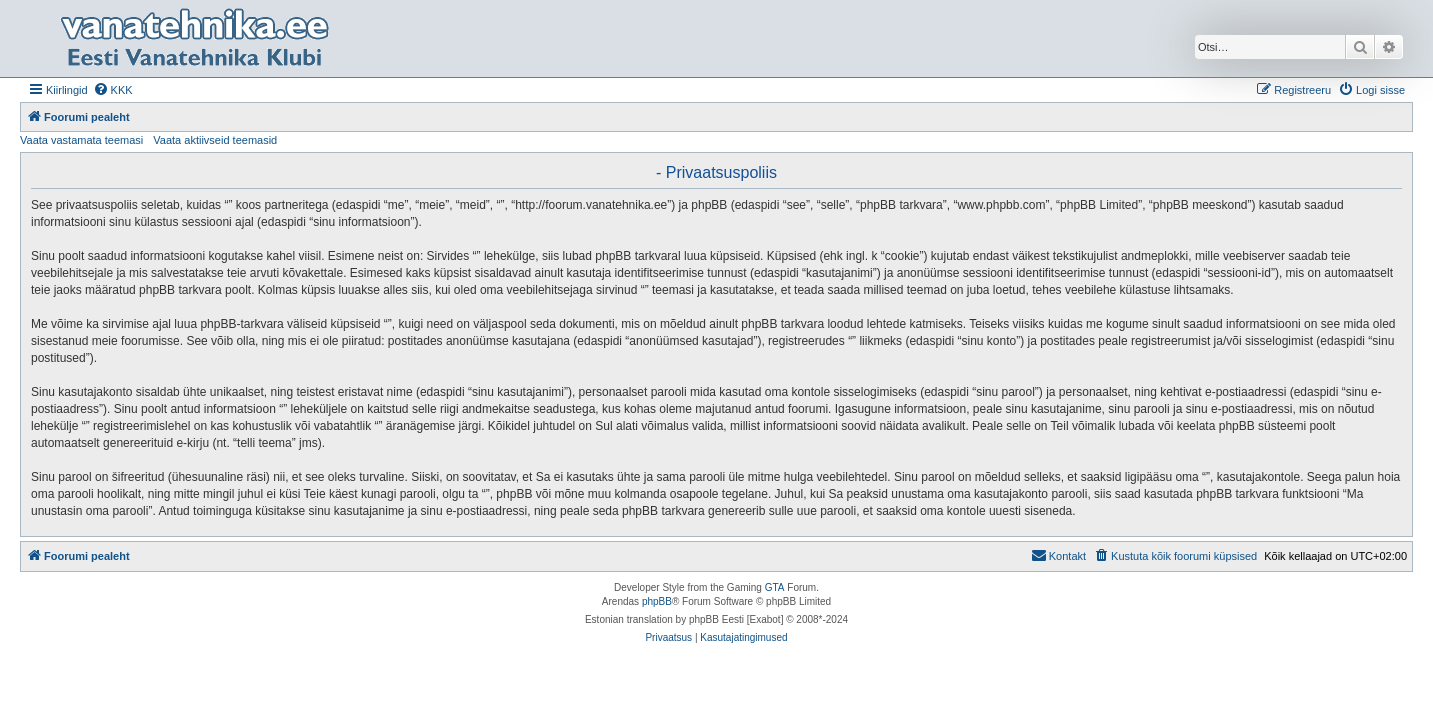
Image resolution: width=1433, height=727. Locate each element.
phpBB (657, 601)
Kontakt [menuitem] (1058, 555)
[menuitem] (113, 90)
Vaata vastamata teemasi (81, 140)
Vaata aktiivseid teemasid (215, 140)
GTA (775, 587)
